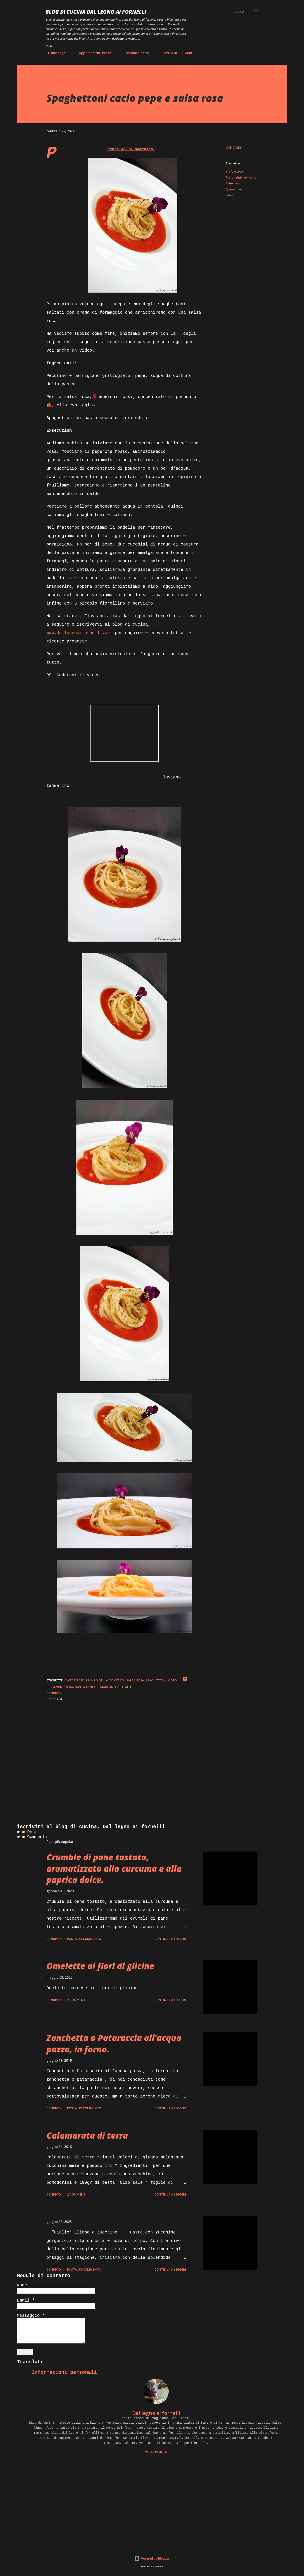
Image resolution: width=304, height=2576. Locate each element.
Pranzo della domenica (241, 177)
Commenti (35, 1836)
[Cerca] (239, 11)
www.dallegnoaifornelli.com (79, 632)
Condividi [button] (233, 147)
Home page (54, 53)
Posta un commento (84, 1939)
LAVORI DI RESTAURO (175, 53)
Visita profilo (156, 2452)
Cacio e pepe (234, 171)
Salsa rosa (233, 183)
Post (29, 1832)
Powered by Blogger (152, 2558)
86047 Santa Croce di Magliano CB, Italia (98, 1687)
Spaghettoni (234, 189)
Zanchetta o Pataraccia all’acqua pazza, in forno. (113, 2043)
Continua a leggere (171, 1939)
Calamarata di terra (87, 2135)
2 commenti (76, 2000)
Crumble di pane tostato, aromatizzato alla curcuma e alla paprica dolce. (114, 1868)
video (229, 195)
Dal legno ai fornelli (156, 2412)
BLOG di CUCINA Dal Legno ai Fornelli (96, 11)
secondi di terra (134, 53)
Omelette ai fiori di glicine (100, 1966)
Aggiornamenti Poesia (92, 53)
